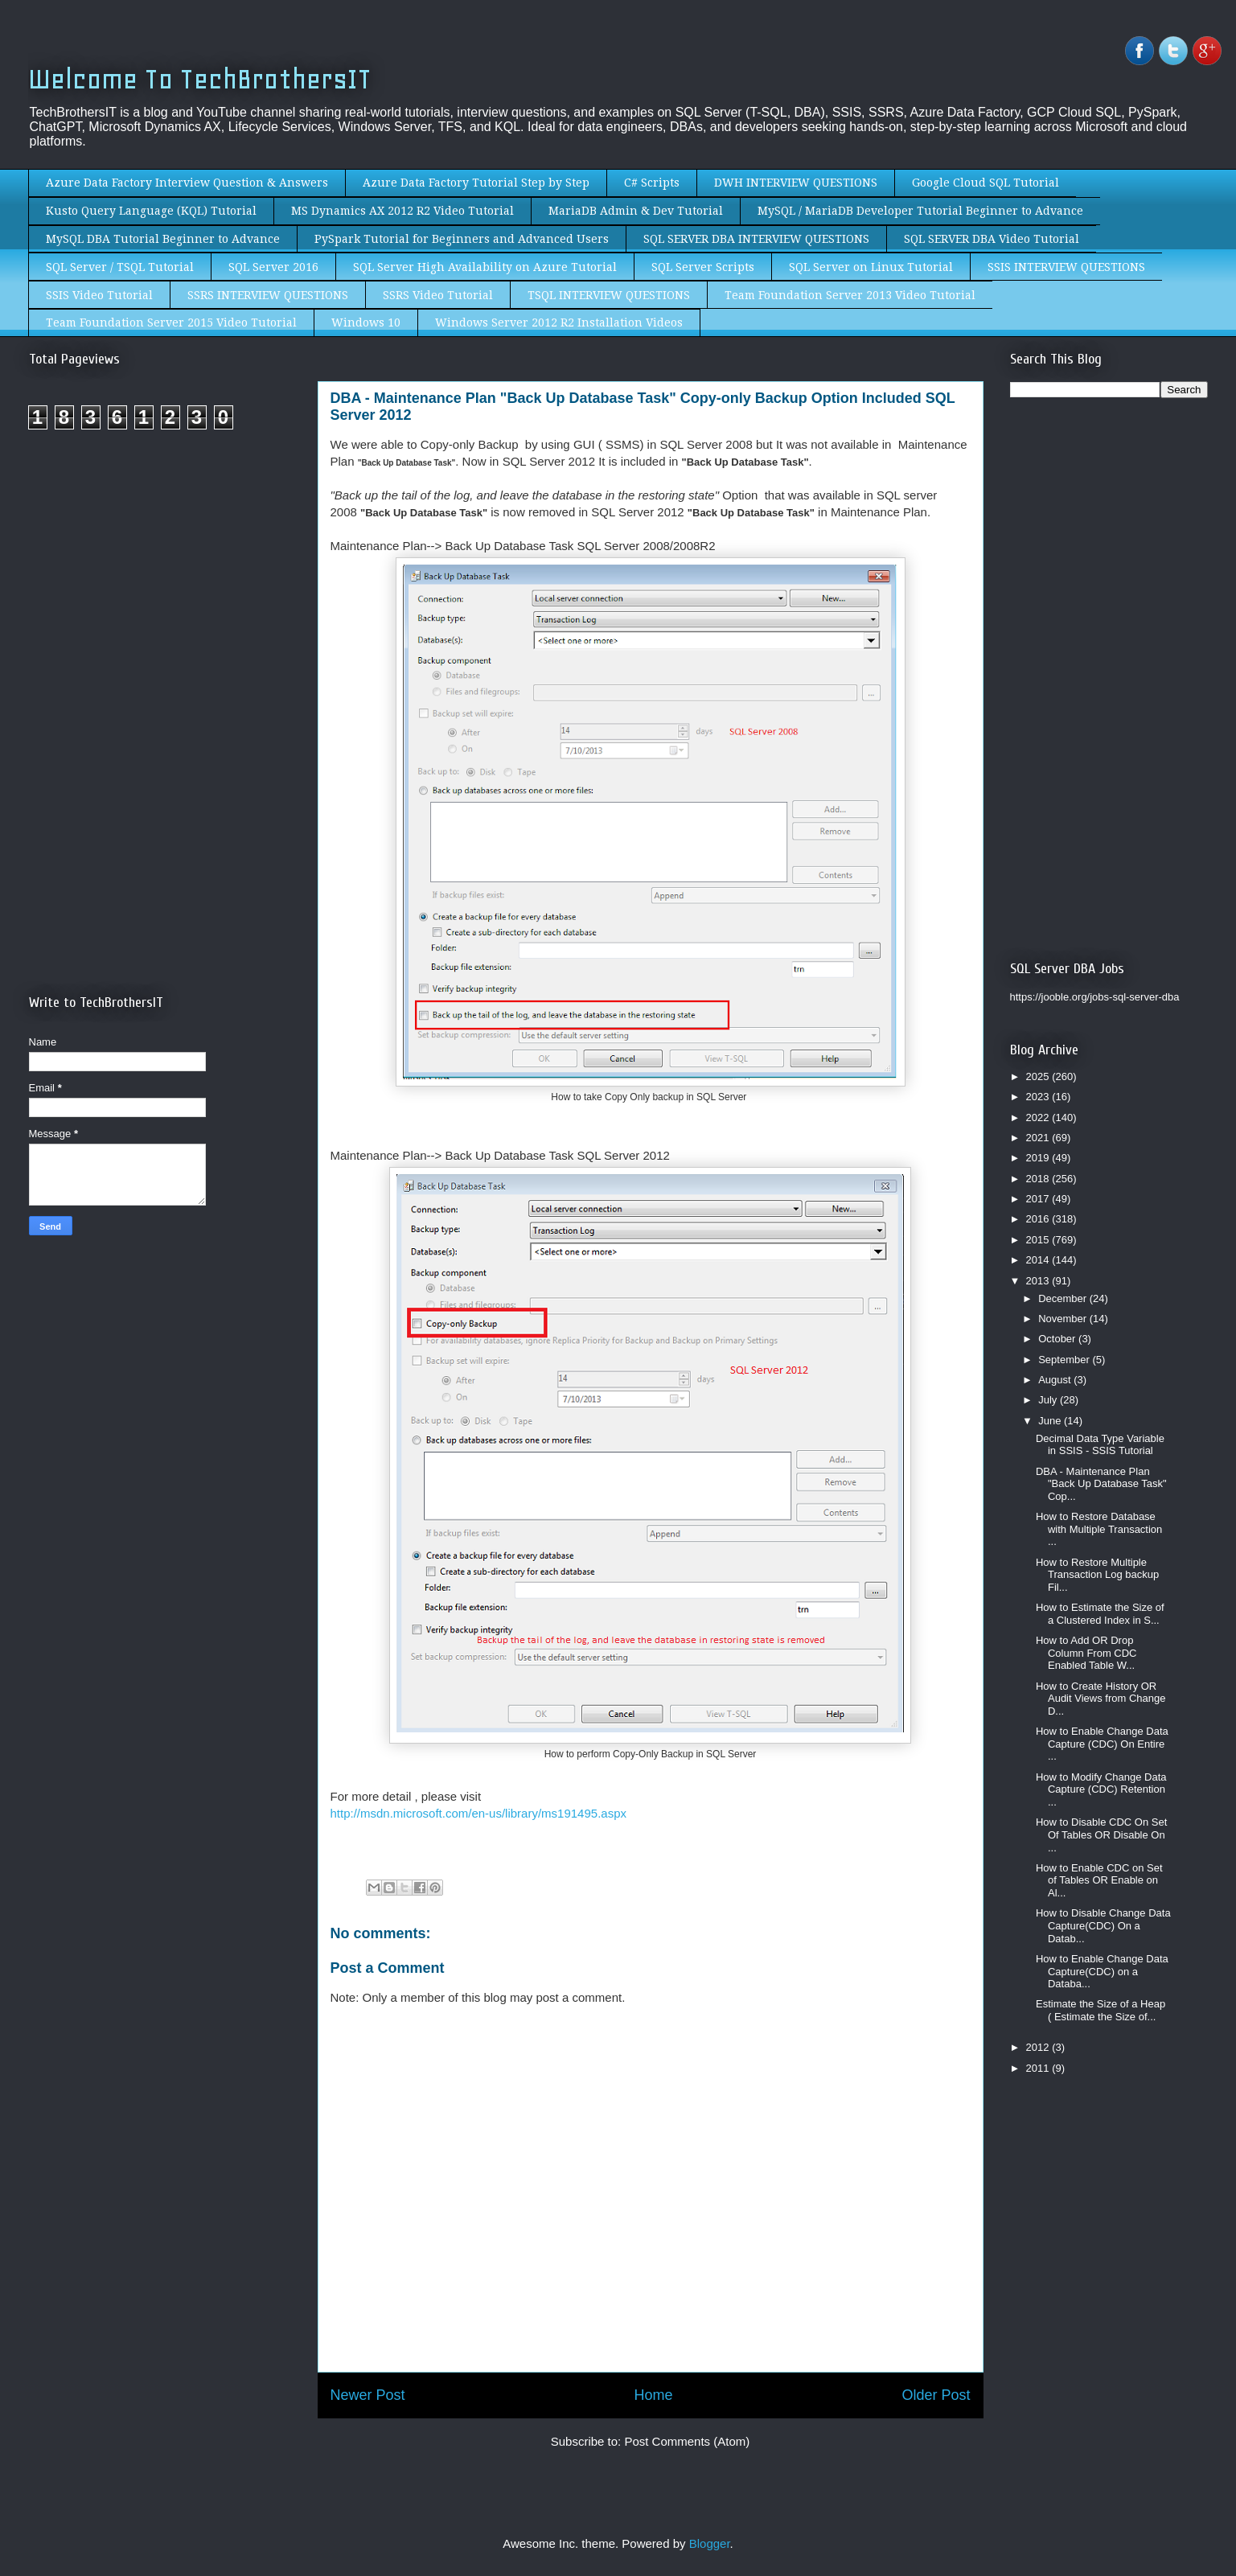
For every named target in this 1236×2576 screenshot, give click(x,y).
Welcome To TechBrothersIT (200, 79)
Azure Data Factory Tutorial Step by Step (476, 182)
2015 (1039, 1240)
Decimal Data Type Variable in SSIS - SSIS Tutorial (1100, 1444)
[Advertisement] (164, 577)
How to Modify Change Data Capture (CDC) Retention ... (1101, 1789)
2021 (1039, 1138)
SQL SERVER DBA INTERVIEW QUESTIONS (756, 238)
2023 (1039, 1097)
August (1056, 1380)
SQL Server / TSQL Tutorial (120, 267)
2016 (1039, 1219)
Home (653, 2395)
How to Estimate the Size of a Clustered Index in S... (1100, 1613)
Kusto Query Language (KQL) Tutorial (151, 210)
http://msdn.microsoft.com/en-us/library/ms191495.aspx (478, 1813)
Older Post (935, 2395)
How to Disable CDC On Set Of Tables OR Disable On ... (1101, 1834)
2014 (1039, 1260)
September (1065, 1360)
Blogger (709, 2543)
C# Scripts (652, 182)
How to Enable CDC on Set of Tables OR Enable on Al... (1099, 1880)
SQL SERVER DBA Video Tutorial (991, 238)
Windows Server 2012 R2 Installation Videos (559, 322)
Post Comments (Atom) (686, 2441)
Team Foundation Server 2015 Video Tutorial (171, 322)
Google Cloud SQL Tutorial (985, 182)
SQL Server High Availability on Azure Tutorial (485, 267)
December (1064, 1298)
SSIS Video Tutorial (99, 295)
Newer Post (368, 2395)
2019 (1039, 1158)
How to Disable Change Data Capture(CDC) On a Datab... (1103, 1925)
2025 (1039, 1076)
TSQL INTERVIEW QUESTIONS (609, 295)
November (1064, 1319)
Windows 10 (365, 322)
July (1049, 1400)
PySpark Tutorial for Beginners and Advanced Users (461, 238)
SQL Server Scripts (702, 267)
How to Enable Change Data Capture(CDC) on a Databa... (1102, 1971)
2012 (1039, 2047)
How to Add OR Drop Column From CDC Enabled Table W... (1086, 1652)
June (1051, 1421)
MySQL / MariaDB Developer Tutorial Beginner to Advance (920, 210)
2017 (1039, 1199)
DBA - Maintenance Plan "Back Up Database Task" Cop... (1101, 1483)
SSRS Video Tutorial (438, 295)
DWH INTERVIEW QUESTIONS (795, 182)
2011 (1039, 2068)
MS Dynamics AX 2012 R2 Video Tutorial (402, 210)
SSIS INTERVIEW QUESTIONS (1066, 267)
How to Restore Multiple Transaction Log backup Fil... (1097, 1574)
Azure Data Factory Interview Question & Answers (187, 182)
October (1058, 1339)
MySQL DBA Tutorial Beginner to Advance (163, 238)
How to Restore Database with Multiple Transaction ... (1099, 1528)
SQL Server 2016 (273, 267)
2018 (1039, 1179)
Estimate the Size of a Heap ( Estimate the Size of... (1100, 2010)
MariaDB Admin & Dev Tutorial (635, 210)
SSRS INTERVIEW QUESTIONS (267, 295)
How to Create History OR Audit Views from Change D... (1100, 1698)
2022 (1039, 1117)
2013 (1039, 1281)
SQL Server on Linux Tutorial (871, 267)
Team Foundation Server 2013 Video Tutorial (850, 295)
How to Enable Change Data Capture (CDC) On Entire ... (1102, 1743)
